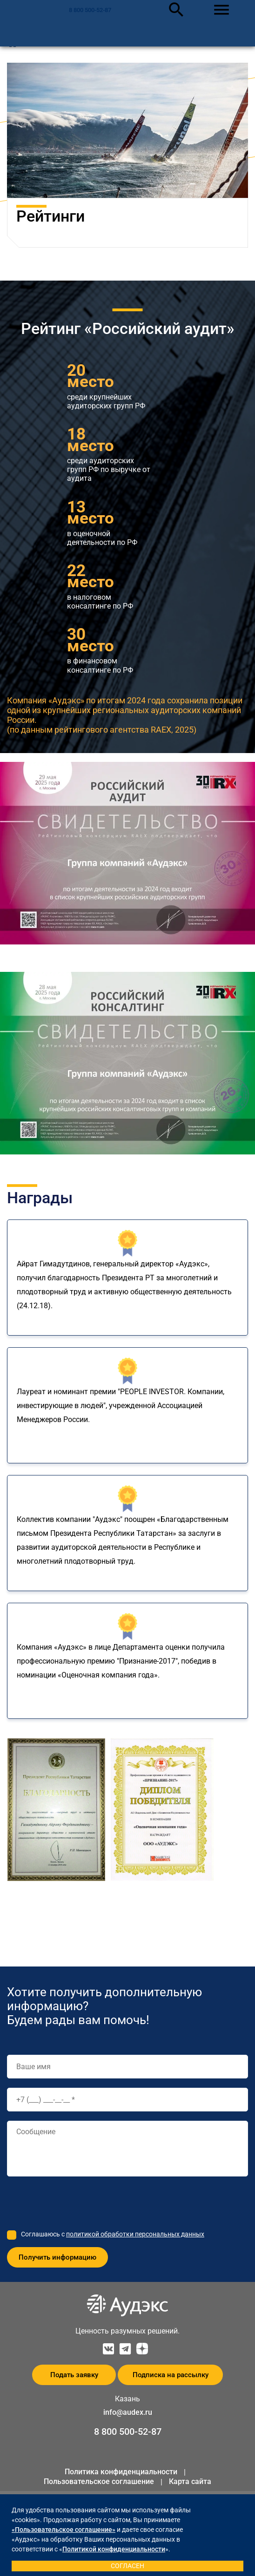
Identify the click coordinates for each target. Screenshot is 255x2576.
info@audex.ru (127, 2412)
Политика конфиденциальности (121, 2471)
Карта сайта (190, 2481)
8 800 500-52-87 (90, 10)
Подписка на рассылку (170, 2375)
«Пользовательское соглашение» (63, 2529)
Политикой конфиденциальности (113, 2549)
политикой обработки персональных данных (135, 2234)
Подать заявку (74, 2375)
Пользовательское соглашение (99, 2481)
